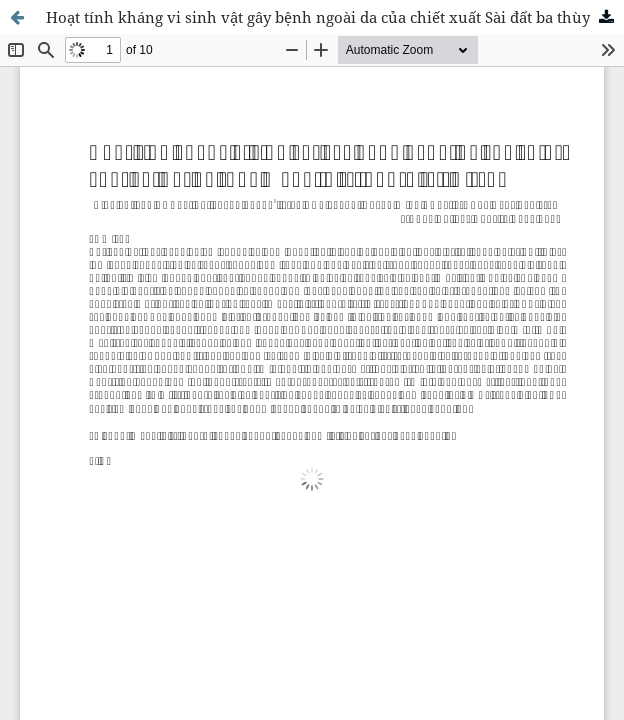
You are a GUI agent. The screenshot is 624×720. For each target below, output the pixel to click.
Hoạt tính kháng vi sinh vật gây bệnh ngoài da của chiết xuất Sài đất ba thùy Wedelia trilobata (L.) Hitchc (335, 17)
